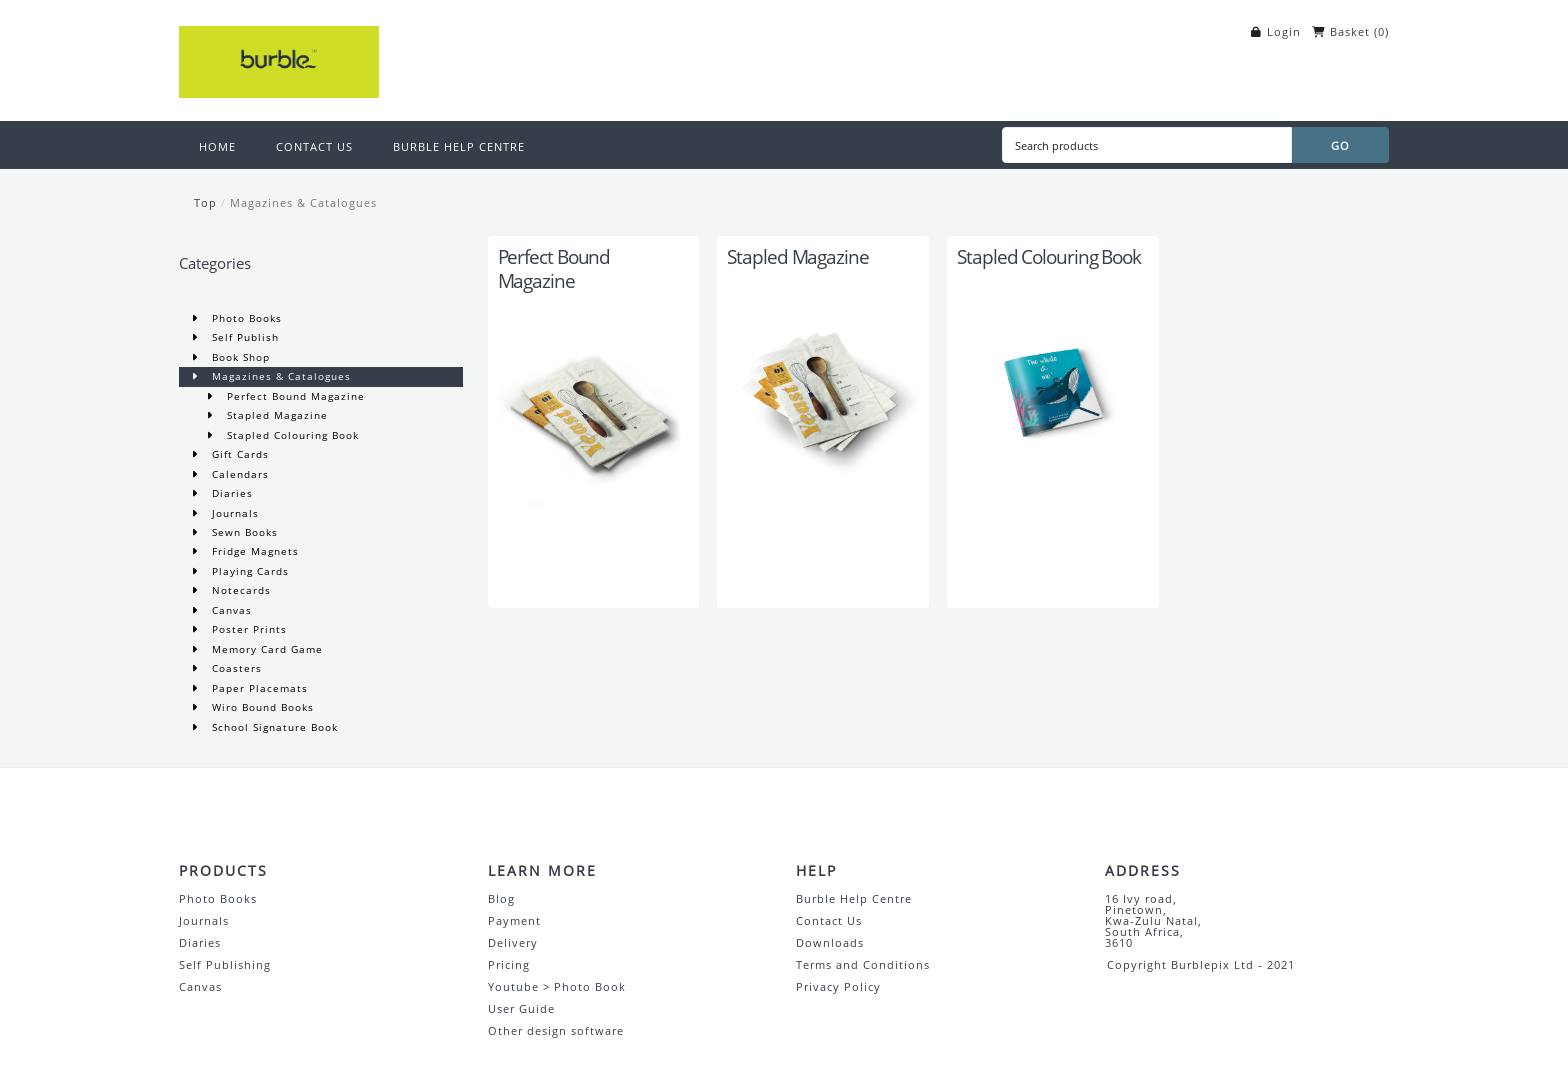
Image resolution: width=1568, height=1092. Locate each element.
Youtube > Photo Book (557, 986)
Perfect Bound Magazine (294, 396)
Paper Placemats (258, 688)
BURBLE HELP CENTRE (459, 146)
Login (1284, 31)
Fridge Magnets (253, 551)
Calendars (238, 474)
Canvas (230, 610)
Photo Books (245, 318)
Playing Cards (248, 571)
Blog (501, 898)
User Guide (521, 1008)
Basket (1350, 31)
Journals (233, 513)
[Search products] (1147, 145)
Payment (514, 920)
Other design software (556, 1030)
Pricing (509, 964)
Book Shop (239, 357)
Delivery (513, 942)
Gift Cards (238, 454)
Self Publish (243, 337)
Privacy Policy (838, 986)
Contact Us (829, 920)
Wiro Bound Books (261, 707)
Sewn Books (243, 532)
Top (205, 202)
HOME (217, 146)
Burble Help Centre (854, 898)
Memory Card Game (265, 649)
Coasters (235, 668)
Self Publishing (225, 964)
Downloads (830, 942)
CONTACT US (314, 146)
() (1381, 31)
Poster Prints (247, 629)
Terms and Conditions (863, 964)
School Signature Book (273, 727)
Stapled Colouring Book (291, 435)
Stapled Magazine (275, 415)
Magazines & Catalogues (303, 202)
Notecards (239, 590)
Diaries (230, 493)
